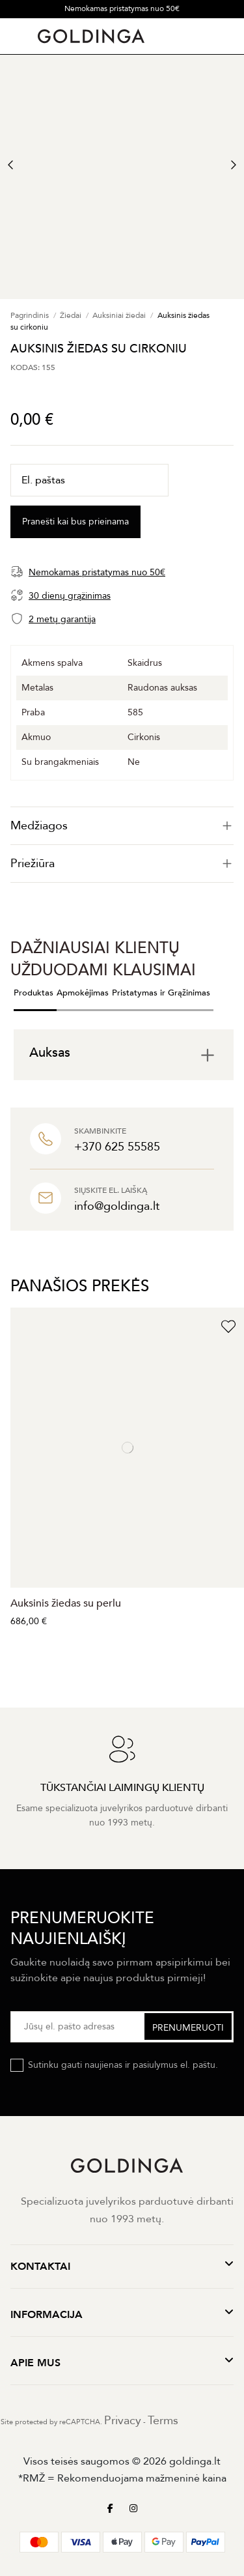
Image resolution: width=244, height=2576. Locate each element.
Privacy (122, 2420)
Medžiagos (122, 826)
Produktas (33, 993)
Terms (163, 2420)
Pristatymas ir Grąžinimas (161, 993)
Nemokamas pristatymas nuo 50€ (122, 8)
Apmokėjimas (83, 993)
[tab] (122, 826)
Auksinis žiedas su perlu (65, 1603)
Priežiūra (122, 863)
